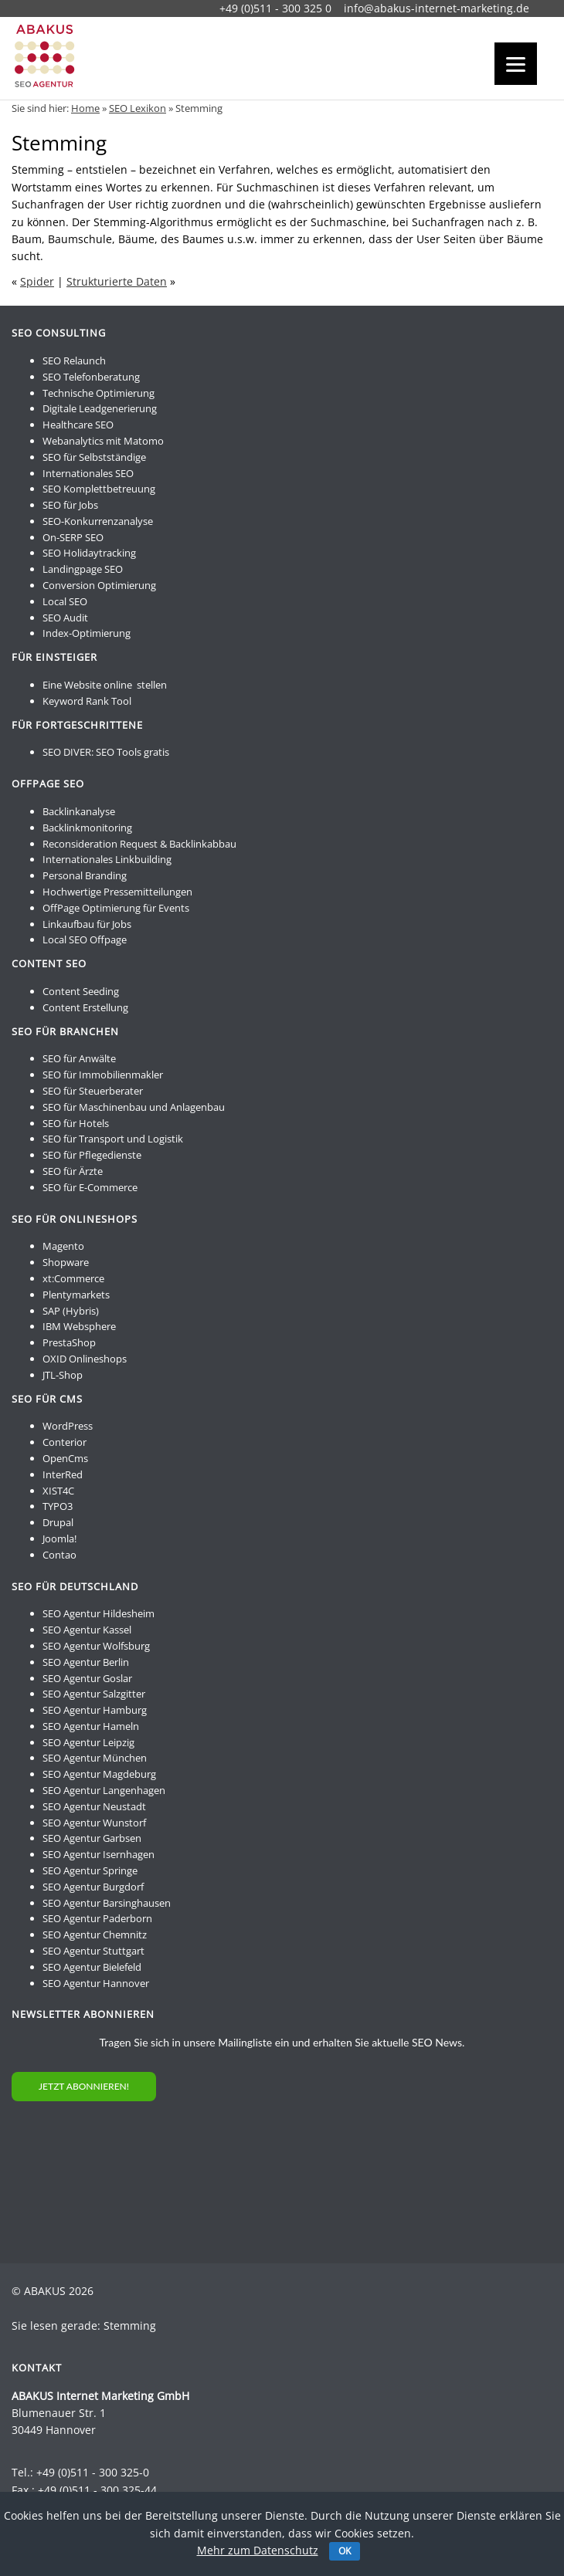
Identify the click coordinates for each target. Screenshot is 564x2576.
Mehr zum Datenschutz (257, 2550)
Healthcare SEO (78, 425)
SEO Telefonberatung (91, 377)
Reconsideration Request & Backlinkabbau (139, 844)
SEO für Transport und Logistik (112, 1139)
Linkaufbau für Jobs (86, 924)
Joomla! (59, 1538)
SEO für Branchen (65, 1031)
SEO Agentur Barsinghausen (106, 1903)
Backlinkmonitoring (87, 827)
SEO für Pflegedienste (91, 1155)
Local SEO (64, 601)
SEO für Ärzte (72, 1171)
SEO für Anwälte (79, 1058)
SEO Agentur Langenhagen (103, 1790)
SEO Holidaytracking (89, 553)
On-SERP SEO (73, 537)
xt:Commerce (73, 1278)
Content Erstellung (85, 1007)
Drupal (57, 1522)
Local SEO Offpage (84, 939)
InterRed (62, 1474)
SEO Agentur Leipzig (88, 1742)
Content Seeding (80, 991)
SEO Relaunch (74, 360)
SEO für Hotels (75, 1123)
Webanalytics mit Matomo (103, 441)
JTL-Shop (62, 1375)
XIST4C (58, 1491)
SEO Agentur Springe (90, 1870)
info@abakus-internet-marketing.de (436, 8)
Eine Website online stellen (104, 685)
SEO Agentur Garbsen (91, 1838)
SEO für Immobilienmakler (102, 1075)
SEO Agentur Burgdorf (93, 1887)
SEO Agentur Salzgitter (93, 1694)
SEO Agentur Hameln (90, 1726)
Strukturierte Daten (116, 281)
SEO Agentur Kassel (86, 1630)
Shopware (65, 1262)
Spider (37, 281)
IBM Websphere (79, 1326)
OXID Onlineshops (84, 1359)
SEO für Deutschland (75, 1586)
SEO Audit (65, 618)
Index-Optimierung (86, 633)
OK (344, 2550)
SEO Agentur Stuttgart (93, 1951)
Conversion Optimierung (99, 585)
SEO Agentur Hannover (95, 1983)
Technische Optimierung (98, 393)
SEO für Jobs (70, 505)
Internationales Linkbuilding (107, 859)
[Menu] (515, 63)
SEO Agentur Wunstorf (94, 1823)
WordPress (67, 1426)
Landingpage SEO (82, 569)
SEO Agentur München (94, 1758)
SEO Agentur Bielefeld (91, 1967)
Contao (59, 1555)
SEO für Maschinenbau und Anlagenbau (133, 1107)
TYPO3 (57, 1506)
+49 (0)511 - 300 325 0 (275, 8)
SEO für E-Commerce (90, 1187)
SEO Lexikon (137, 108)
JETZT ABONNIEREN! (84, 2086)
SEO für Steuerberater (92, 1091)
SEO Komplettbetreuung (98, 489)
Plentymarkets (76, 1295)
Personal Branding (84, 875)
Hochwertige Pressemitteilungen (117, 892)
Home (85, 108)
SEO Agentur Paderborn (97, 1918)
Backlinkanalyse (78, 811)
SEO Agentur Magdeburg (99, 1774)
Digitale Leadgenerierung (99, 408)
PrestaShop (69, 1342)
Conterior (64, 1442)
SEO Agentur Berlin (85, 1662)
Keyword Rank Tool (86, 701)
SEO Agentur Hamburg (94, 1710)
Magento (63, 1246)
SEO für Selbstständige (94, 457)
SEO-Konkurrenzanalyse (97, 521)
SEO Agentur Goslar (87, 1678)
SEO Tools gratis (132, 752)
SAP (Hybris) (70, 1311)
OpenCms (65, 1458)
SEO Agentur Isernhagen (98, 1854)
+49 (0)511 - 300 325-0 (92, 2472)
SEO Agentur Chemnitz (94, 1934)
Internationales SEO (88, 473)
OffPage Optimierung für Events (115, 908)
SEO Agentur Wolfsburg (96, 1646)
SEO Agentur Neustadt (94, 1806)
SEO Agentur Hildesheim (98, 1613)
